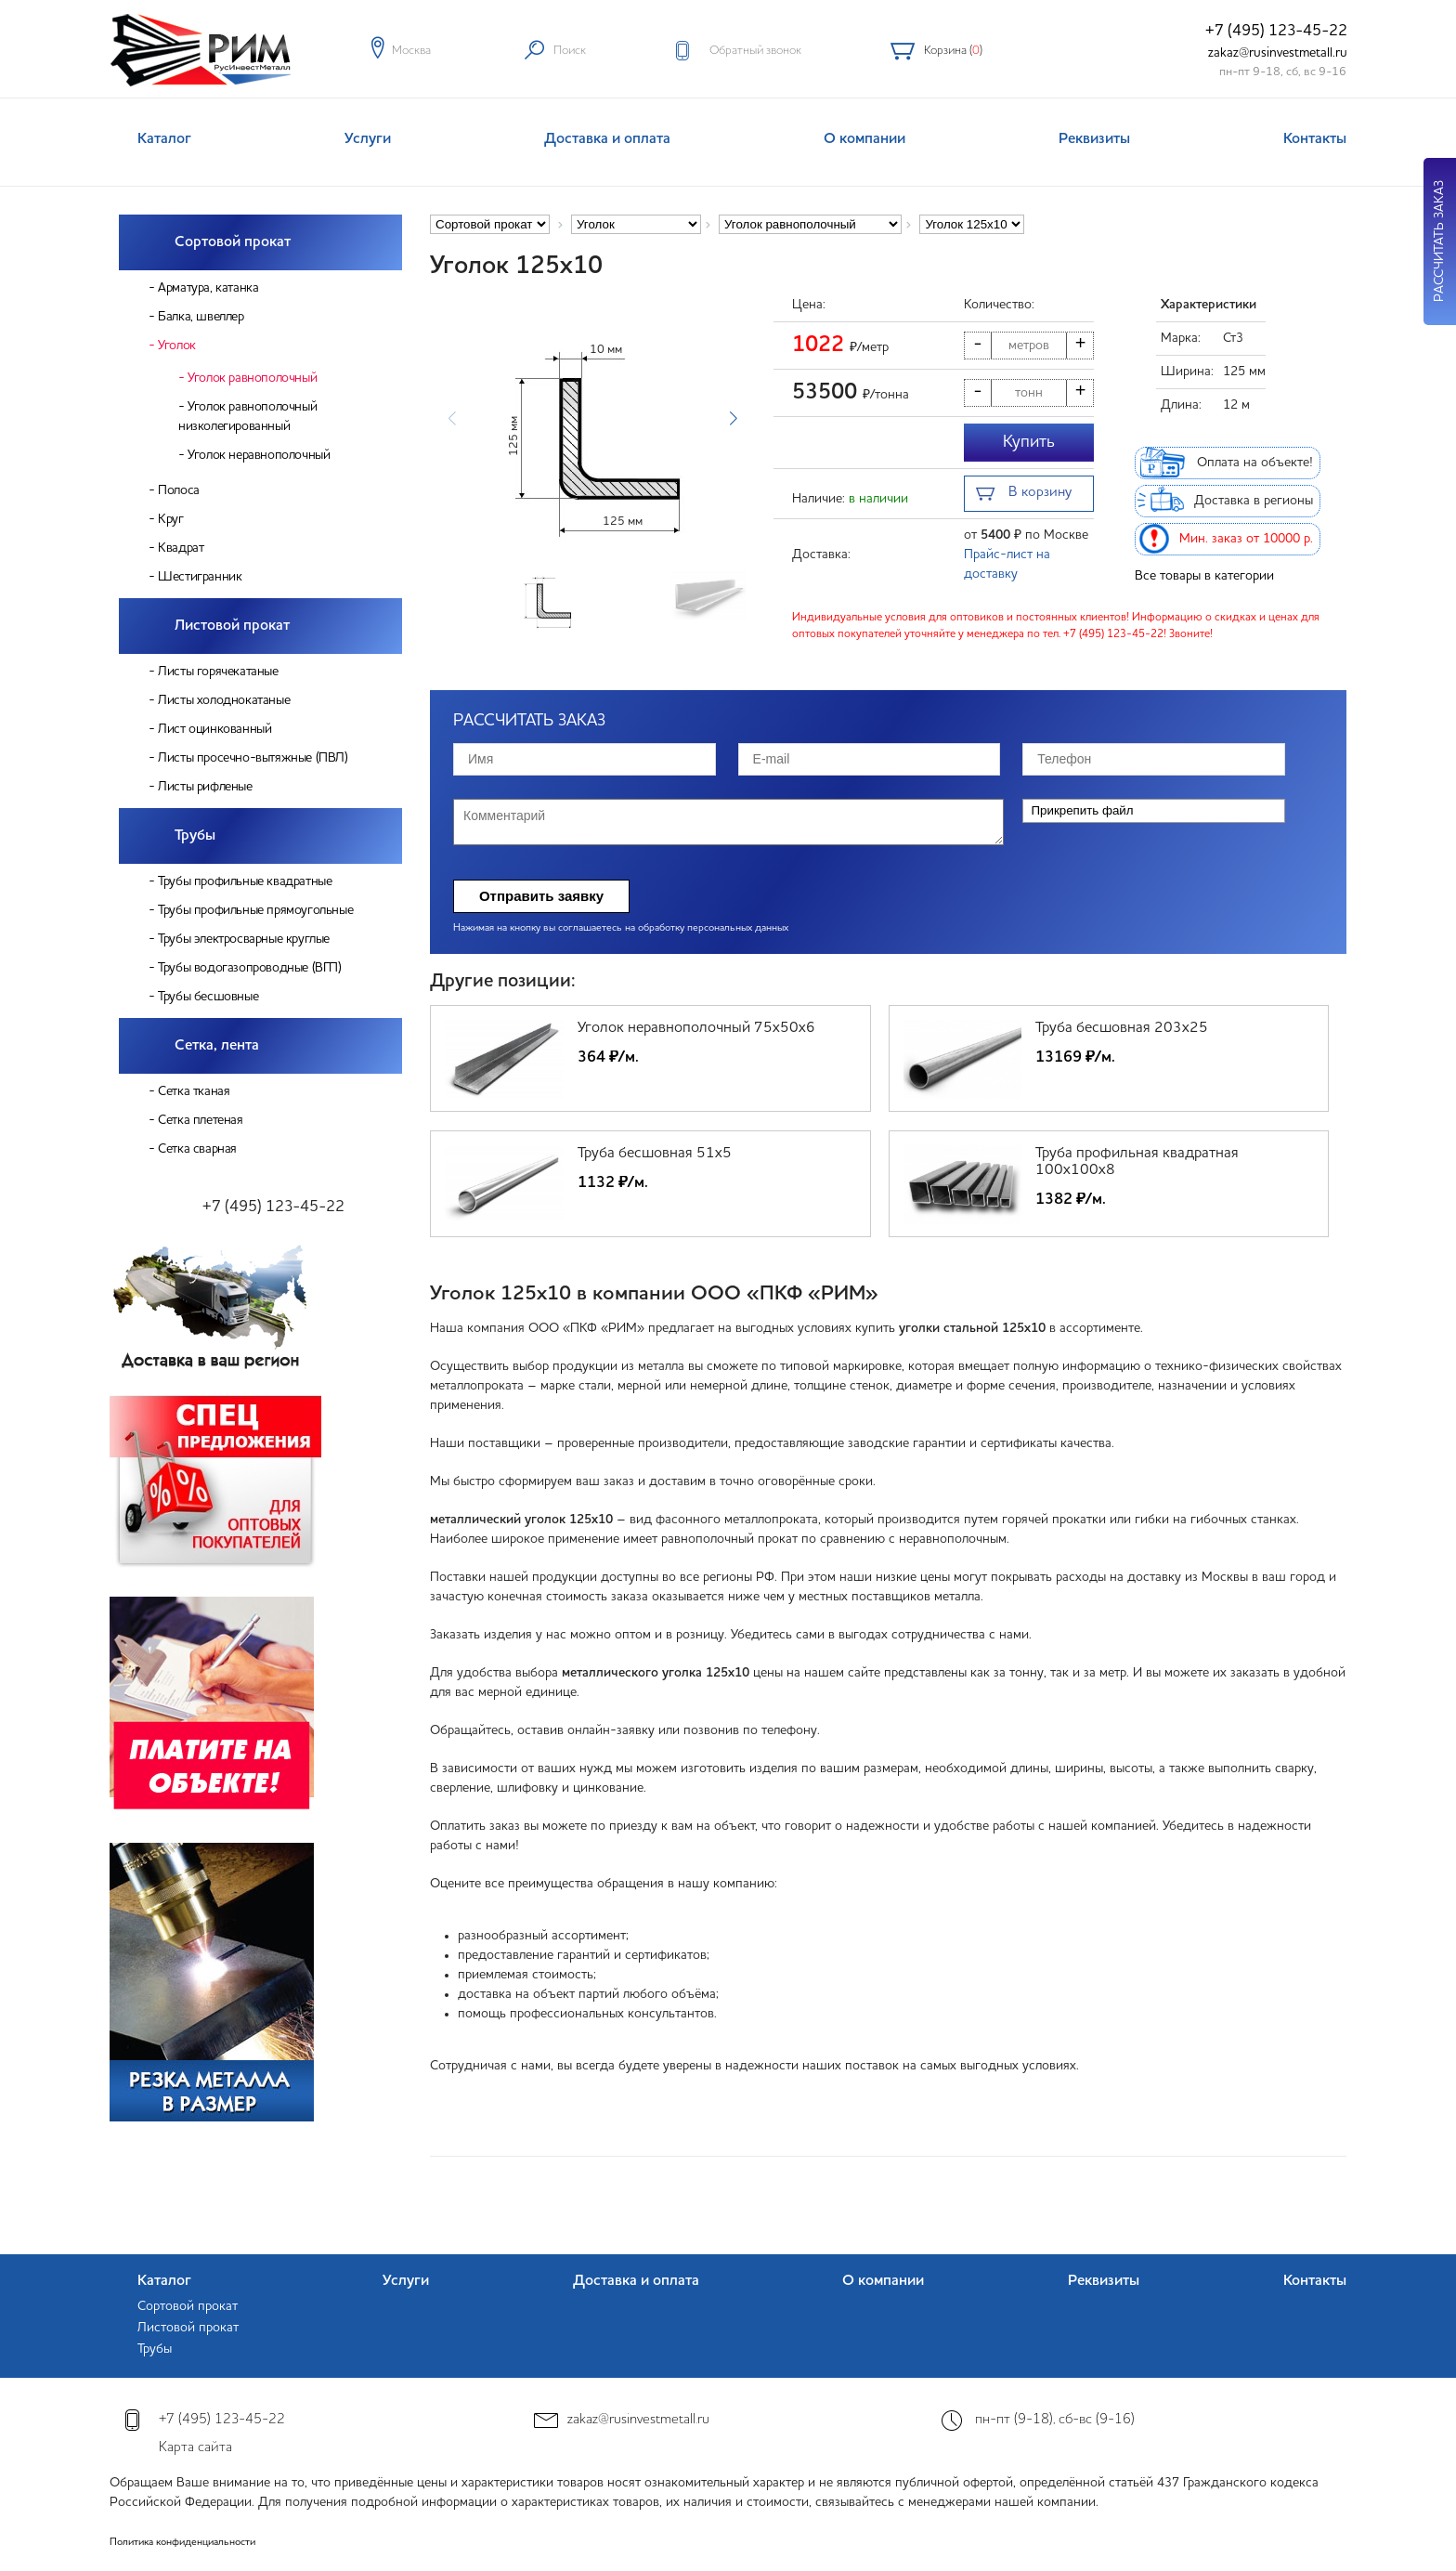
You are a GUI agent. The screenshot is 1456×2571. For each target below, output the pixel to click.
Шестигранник (199, 576)
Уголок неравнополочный (259, 455)
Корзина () (953, 51)
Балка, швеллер (200, 316)
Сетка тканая (193, 1091)
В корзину (1024, 494)
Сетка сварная (197, 1148)
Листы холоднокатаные (224, 700)
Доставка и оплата (607, 139)
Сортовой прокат (233, 242)
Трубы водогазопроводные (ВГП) (249, 967)
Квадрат (180, 548)
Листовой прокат (232, 626)
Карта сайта (195, 2448)
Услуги (367, 139)
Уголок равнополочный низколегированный (247, 416)
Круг (170, 519)
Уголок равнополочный (252, 378)
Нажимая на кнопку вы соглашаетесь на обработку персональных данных (620, 928)
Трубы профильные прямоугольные (255, 910)
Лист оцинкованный (214, 729)
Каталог (164, 139)
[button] (733, 418)
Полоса (179, 490)
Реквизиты (1094, 139)
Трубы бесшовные (208, 996)
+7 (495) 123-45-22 (1276, 31)
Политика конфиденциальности (182, 2543)
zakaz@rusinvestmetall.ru (1277, 52)
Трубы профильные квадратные (245, 881)
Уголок (177, 345)
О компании (864, 139)
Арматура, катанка (208, 287)
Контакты (1314, 139)
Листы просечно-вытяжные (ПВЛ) (252, 757)
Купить (1029, 442)
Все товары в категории (1204, 575)
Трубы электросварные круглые (244, 939)
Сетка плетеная (200, 1120)
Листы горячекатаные (218, 671)
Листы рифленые (205, 786)
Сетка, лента (217, 1045)
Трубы (195, 836)
